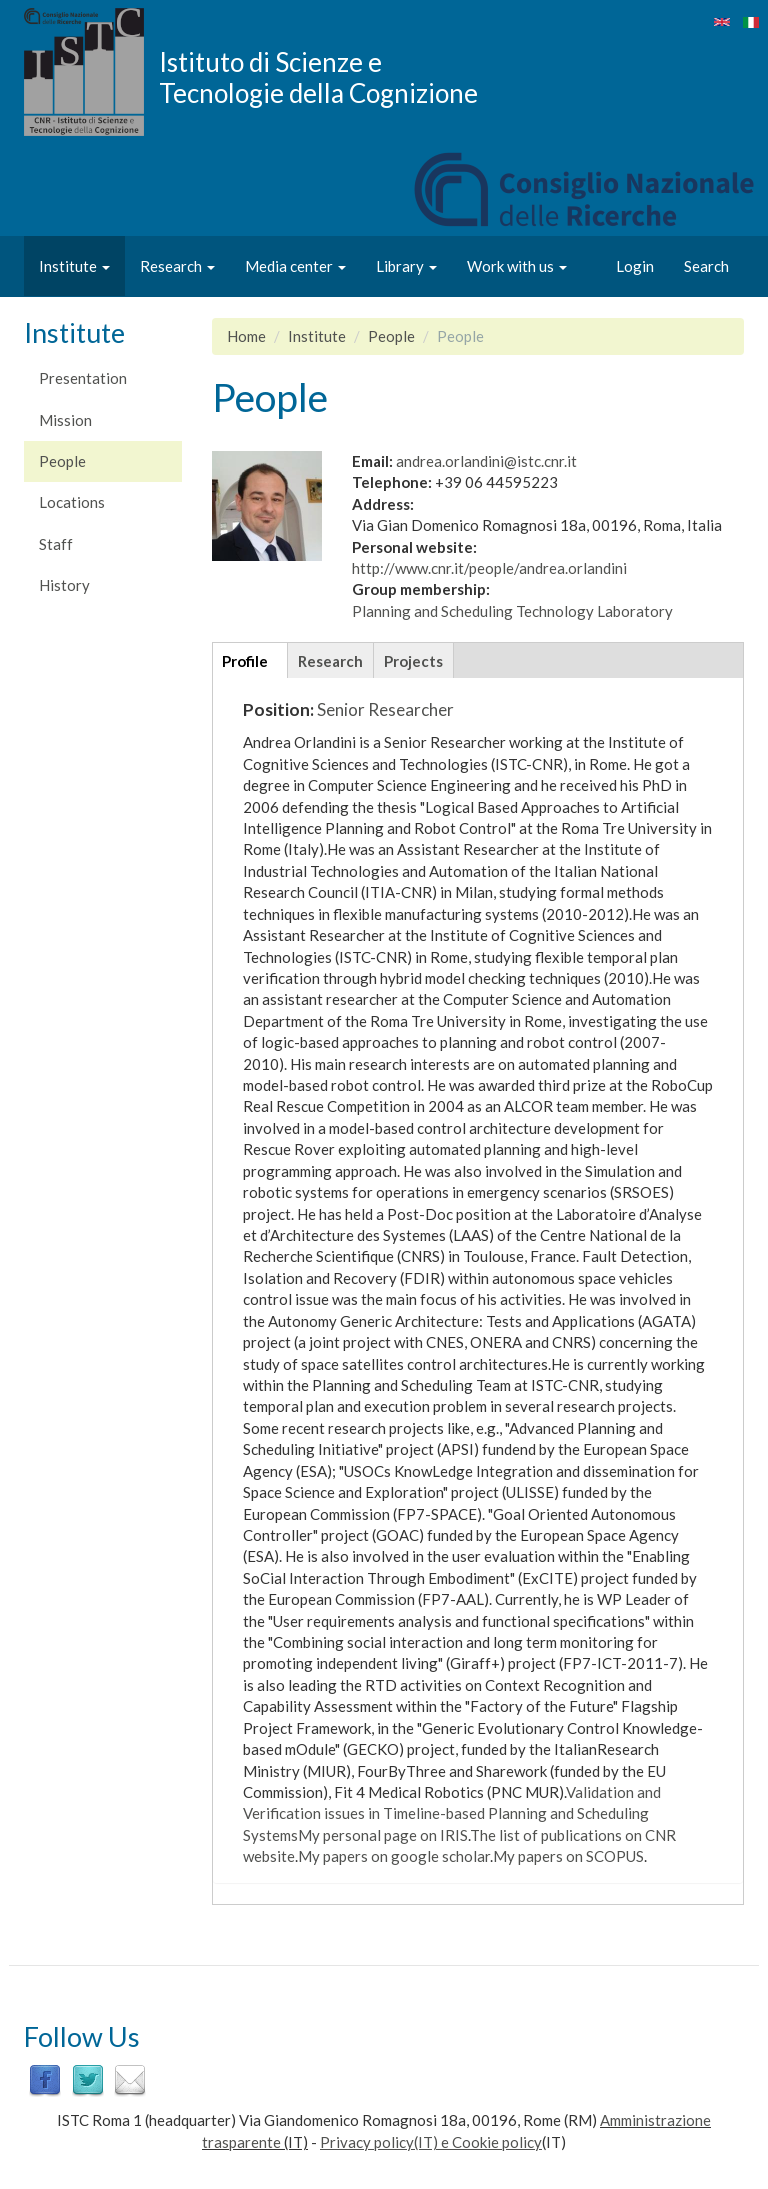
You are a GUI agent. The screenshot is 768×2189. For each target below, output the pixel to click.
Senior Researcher (385, 709)
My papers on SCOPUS (568, 1856)
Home (246, 336)
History (64, 585)
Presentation (83, 378)
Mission (65, 420)
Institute (74, 266)
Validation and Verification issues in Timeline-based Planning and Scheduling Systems (452, 1813)
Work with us (517, 266)
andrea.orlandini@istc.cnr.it (486, 461)
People (62, 461)
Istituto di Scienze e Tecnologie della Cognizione (318, 77)
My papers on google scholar (394, 1856)
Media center (295, 266)
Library (406, 266)
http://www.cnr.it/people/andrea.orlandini (489, 568)
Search (706, 266)
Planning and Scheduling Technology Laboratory (512, 611)
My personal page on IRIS (383, 1835)
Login (635, 266)
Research (177, 266)
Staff (56, 544)
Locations (72, 502)
